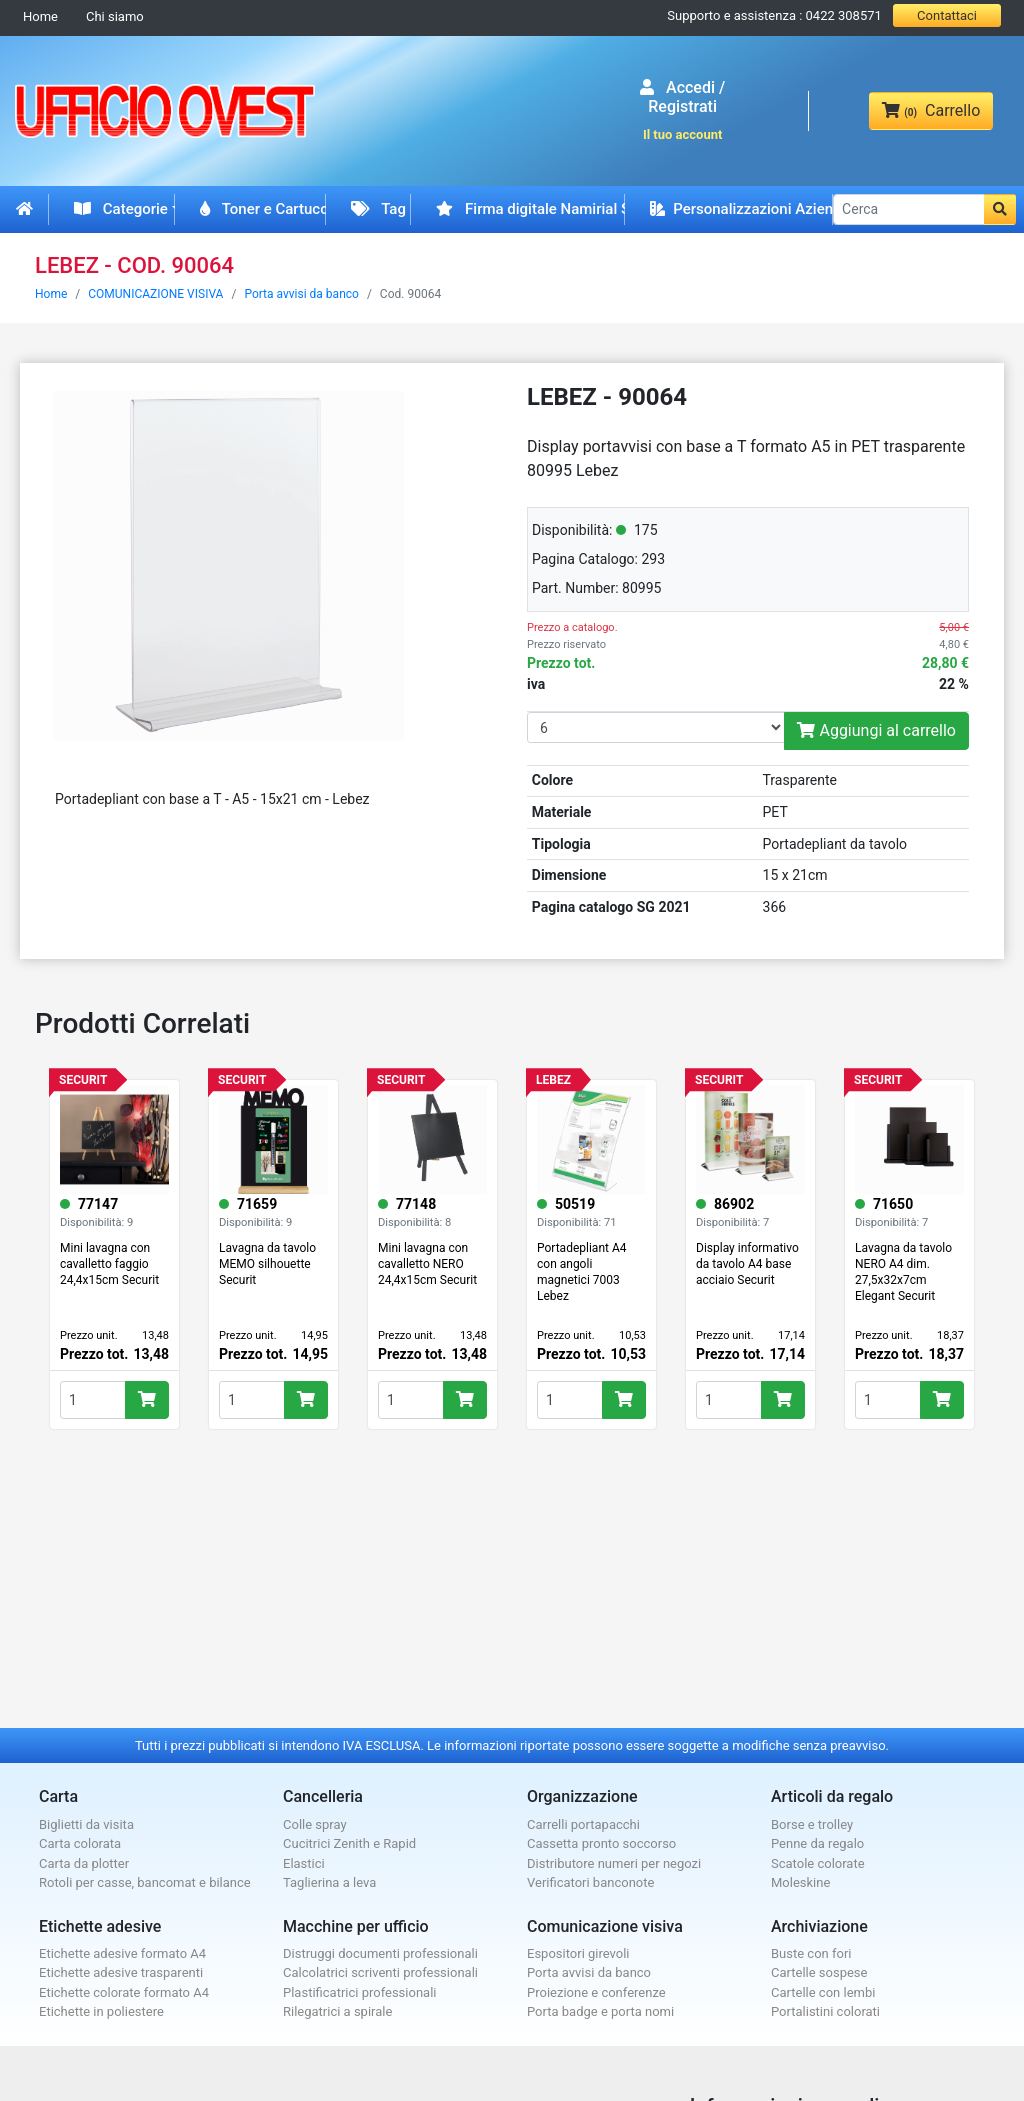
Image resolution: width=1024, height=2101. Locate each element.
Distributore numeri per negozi (614, 1863)
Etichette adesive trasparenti (121, 1972)
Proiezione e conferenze (596, 1992)
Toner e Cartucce (263, 209)
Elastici (304, 1863)
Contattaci (947, 15)
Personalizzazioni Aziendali (741, 209)
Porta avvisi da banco (301, 294)
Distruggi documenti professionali (380, 1953)
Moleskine (800, 1882)
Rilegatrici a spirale (337, 2011)
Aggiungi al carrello (876, 730)
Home (40, 16)
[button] (1000, 209)
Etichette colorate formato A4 (124, 1992)
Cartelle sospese (819, 1972)
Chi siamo (115, 16)
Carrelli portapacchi (583, 1824)
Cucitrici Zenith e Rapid (349, 1843)
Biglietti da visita (86, 1824)
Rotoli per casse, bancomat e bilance (145, 1882)
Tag (378, 209)
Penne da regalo (817, 1843)
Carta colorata (80, 1843)
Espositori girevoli (578, 1953)
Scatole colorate (818, 1863)
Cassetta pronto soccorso (601, 1843)
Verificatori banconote (590, 1882)
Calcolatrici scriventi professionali (380, 1972)
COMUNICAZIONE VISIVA (155, 294)
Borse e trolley (812, 1824)
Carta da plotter (84, 1863)
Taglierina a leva (329, 1882)
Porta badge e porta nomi (600, 2011)
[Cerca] (909, 209)
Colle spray (315, 1824)
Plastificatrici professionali (359, 1992)
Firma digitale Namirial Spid (530, 209)
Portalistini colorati (825, 2011)
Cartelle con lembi (823, 1992)
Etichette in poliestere (101, 2011)
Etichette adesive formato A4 (122, 1953)
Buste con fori (811, 1953)
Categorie (121, 209)
